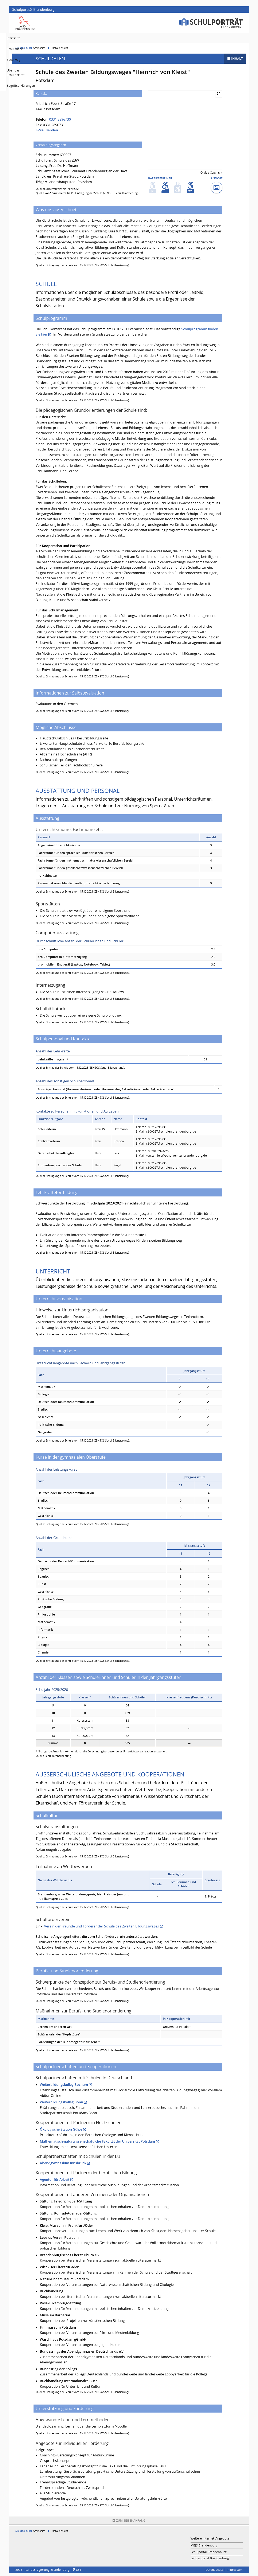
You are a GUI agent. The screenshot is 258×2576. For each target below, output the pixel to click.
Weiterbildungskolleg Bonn (61, 2103)
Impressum (235, 2570)
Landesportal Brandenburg (210, 2558)
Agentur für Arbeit (54, 2180)
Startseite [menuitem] (119, 38)
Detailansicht (60, 49)
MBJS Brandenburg (204, 2546)
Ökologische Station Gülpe (61, 2130)
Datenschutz (214, 2570)
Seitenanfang (129, 2521)
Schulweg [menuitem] (162, 38)
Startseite (39, 49)
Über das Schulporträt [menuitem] (191, 38)
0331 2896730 (60, 120)
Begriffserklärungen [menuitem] (228, 38)
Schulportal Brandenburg (209, 2552)
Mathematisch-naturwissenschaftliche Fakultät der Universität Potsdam (97, 2142)
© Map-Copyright (211, 173)
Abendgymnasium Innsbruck (63, 2164)
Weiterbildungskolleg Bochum (64, 2085)
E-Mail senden (47, 131)
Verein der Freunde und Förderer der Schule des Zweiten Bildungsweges (101, 1927)
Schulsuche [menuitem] (141, 38)
